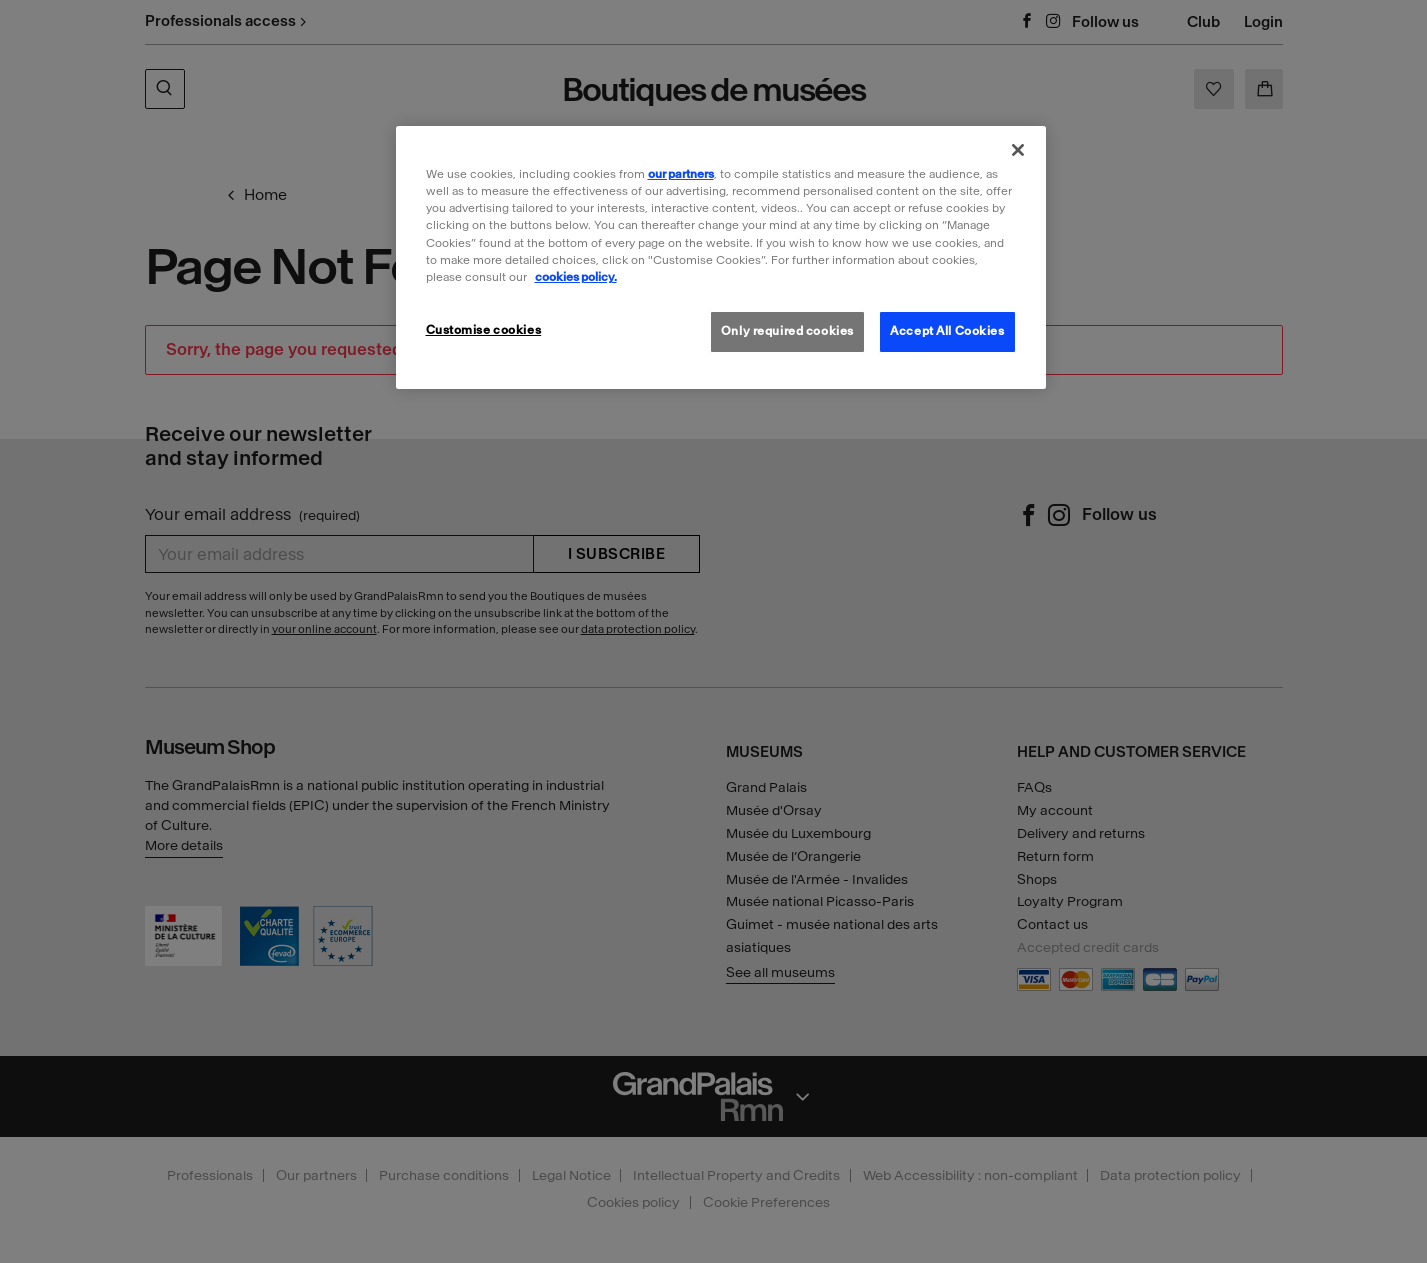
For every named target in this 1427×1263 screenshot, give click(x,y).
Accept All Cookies (947, 331)
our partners (681, 174)
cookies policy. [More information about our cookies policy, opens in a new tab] (576, 277)
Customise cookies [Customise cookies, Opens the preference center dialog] (484, 330)
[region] (721, 257)
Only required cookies (787, 331)
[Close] (1018, 150)
